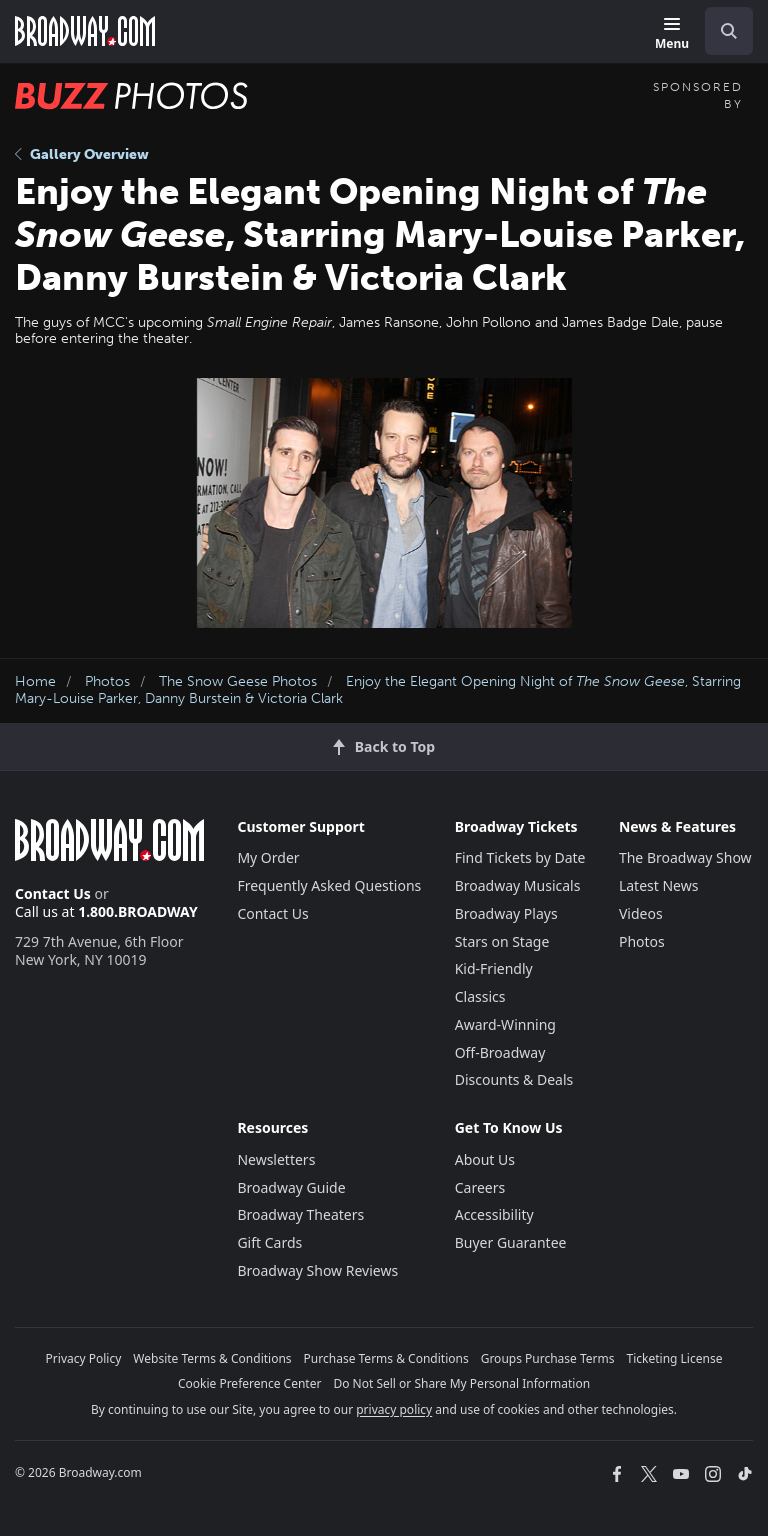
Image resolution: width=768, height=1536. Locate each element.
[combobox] (721, 31)
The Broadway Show (685, 857)
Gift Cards (269, 1242)
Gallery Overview (82, 154)
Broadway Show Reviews (317, 1270)
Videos (641, 913)
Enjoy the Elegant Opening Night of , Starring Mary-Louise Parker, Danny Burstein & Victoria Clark (378, 690)
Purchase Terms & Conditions (386, 1358)
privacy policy (394, 1409)
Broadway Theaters (300, 1214)
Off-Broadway (500, 1052)
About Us (485, 1159)
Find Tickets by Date (520, 857)
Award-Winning (505, 1024)
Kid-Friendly (494, 968)
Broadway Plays (506, 913)
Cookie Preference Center (250, 1383)
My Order (268, 857)
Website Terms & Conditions (212, 1358)
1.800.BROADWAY (138, 911)
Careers (480, 1187)
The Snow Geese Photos (238, 681)
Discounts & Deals (514, 1079)
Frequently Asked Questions (329, 885)
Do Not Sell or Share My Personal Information (461, 1383)
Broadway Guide (291, 1187)
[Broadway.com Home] (85, 31)
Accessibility (494, 1214)
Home (35, 681)
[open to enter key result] (729, 31)
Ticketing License (675, 1358)
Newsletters (276, 1159)
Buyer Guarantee (511, 1242)
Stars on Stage (502, 941)
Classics (480, 996)
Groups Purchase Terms (548, 1358)
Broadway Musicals (518, 885)
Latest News (659, 885)
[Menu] (672, 34)
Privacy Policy (84, 1358)
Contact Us (53, 893)
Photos (107, 681)
